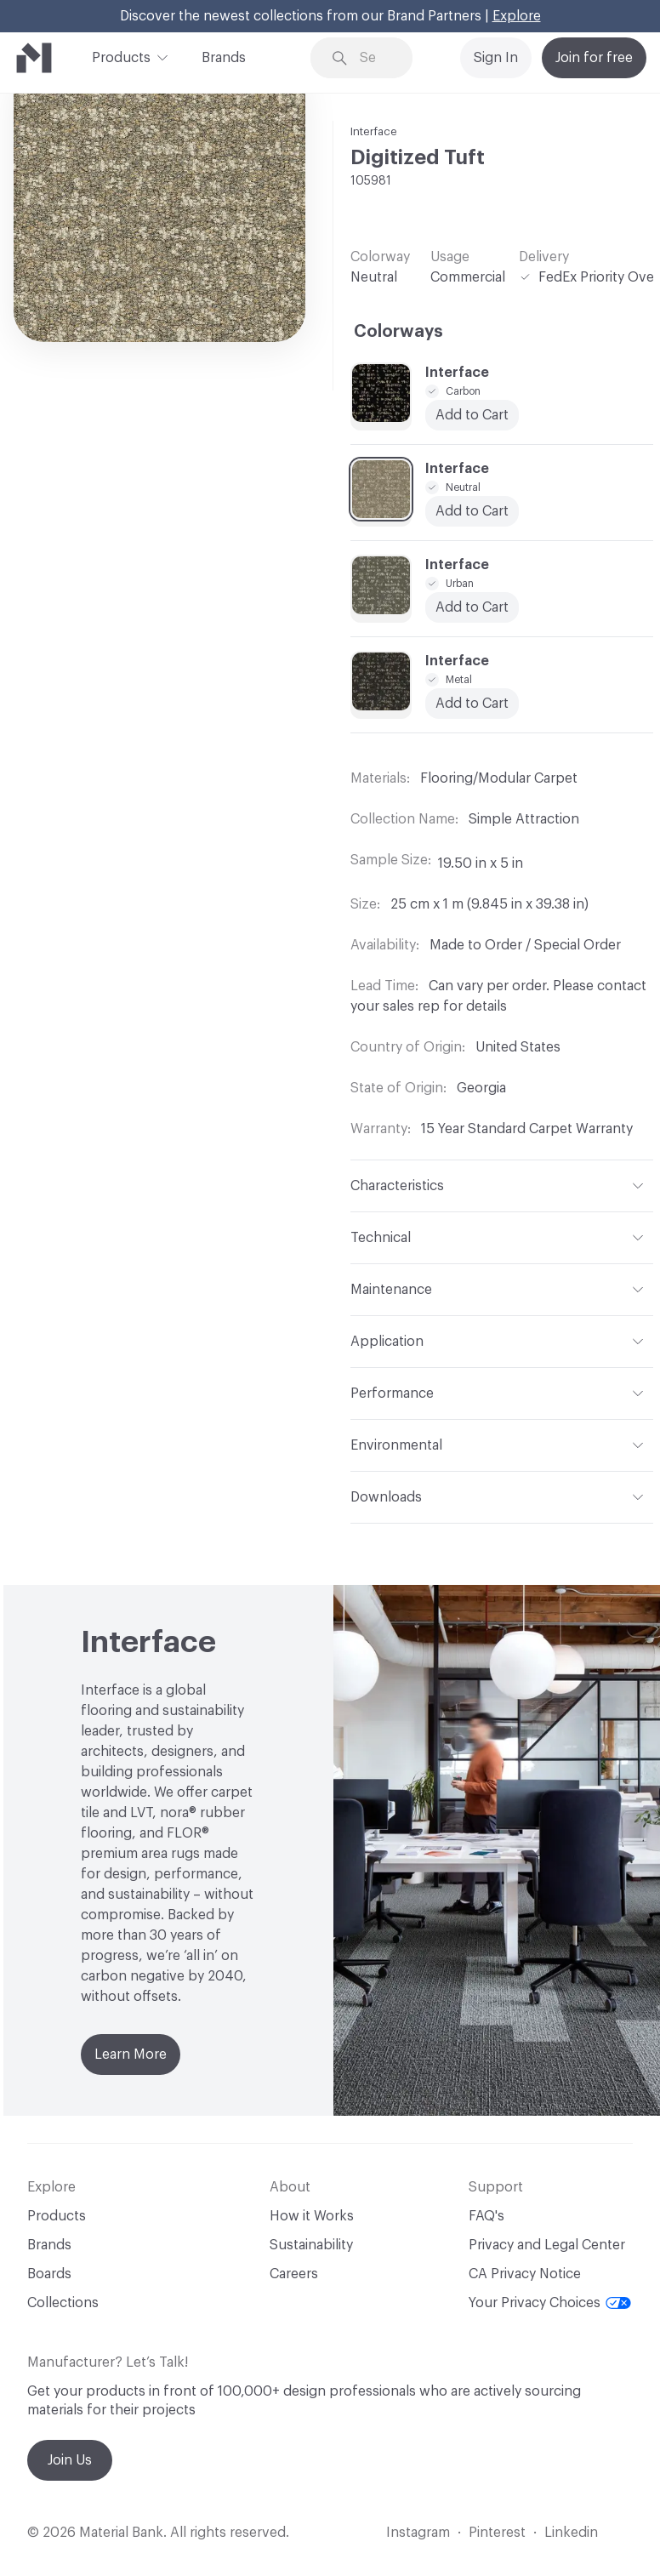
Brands (224, 58)
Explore (516, 16)
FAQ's (486, 2216)
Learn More (130, 2054)
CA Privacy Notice (525, 2274)
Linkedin (571, 2532)
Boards (49, 2274)
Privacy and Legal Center (547, 2245)
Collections (63, 2303)
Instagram (418, 2532)
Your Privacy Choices (550, 2303)
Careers (294, 2274)
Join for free (594, 58)
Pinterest (497, 2532)
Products (121, 56)
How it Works (312, 2216)
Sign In (496, 58)
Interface (373, 131)
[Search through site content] (374, 58)
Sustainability (311, 2245)
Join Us (70, 2460)
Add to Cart (472, 415)
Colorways (398, 331)
